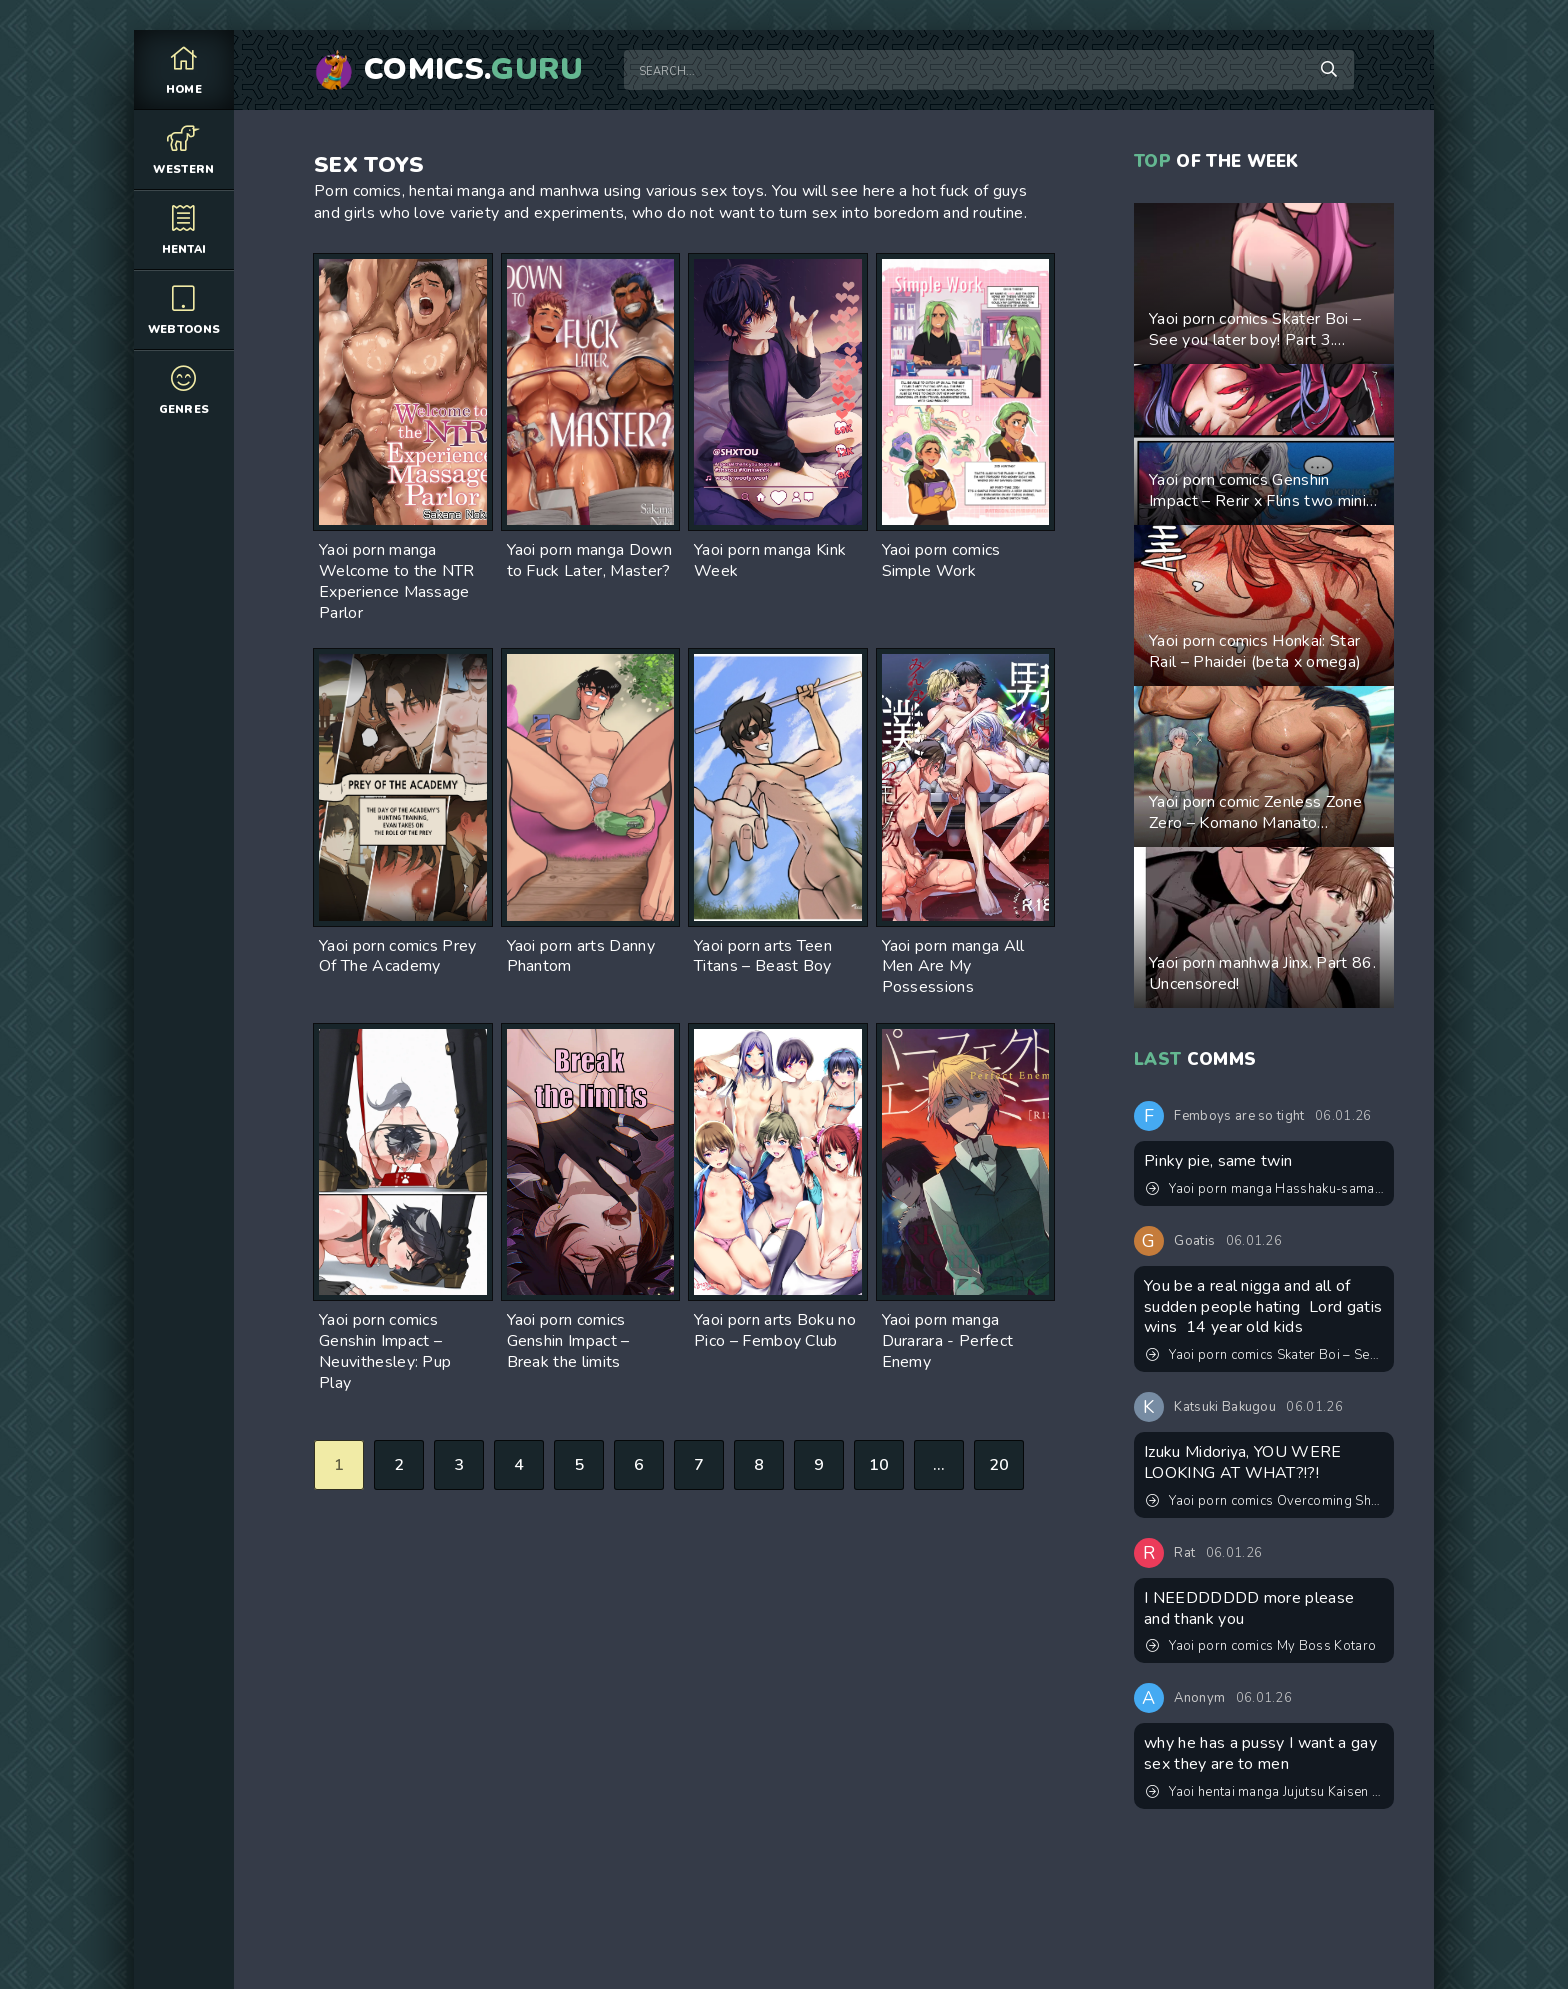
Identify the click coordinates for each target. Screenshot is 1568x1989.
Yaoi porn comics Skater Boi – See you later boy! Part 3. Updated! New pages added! (1265, 1355)
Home (184, 69)
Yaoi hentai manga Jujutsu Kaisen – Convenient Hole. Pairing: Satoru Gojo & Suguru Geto (1265, 1792)
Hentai (184, 229)
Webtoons (184, 309)
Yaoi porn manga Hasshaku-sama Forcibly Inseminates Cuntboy (1265, 1189)
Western (184, 149)
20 (999, 1465)
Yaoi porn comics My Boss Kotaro (1261, 1646)
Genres (184, 389)
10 (879, 1465)
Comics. (474, 70)
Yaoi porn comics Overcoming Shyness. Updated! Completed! (1265, 1501)
